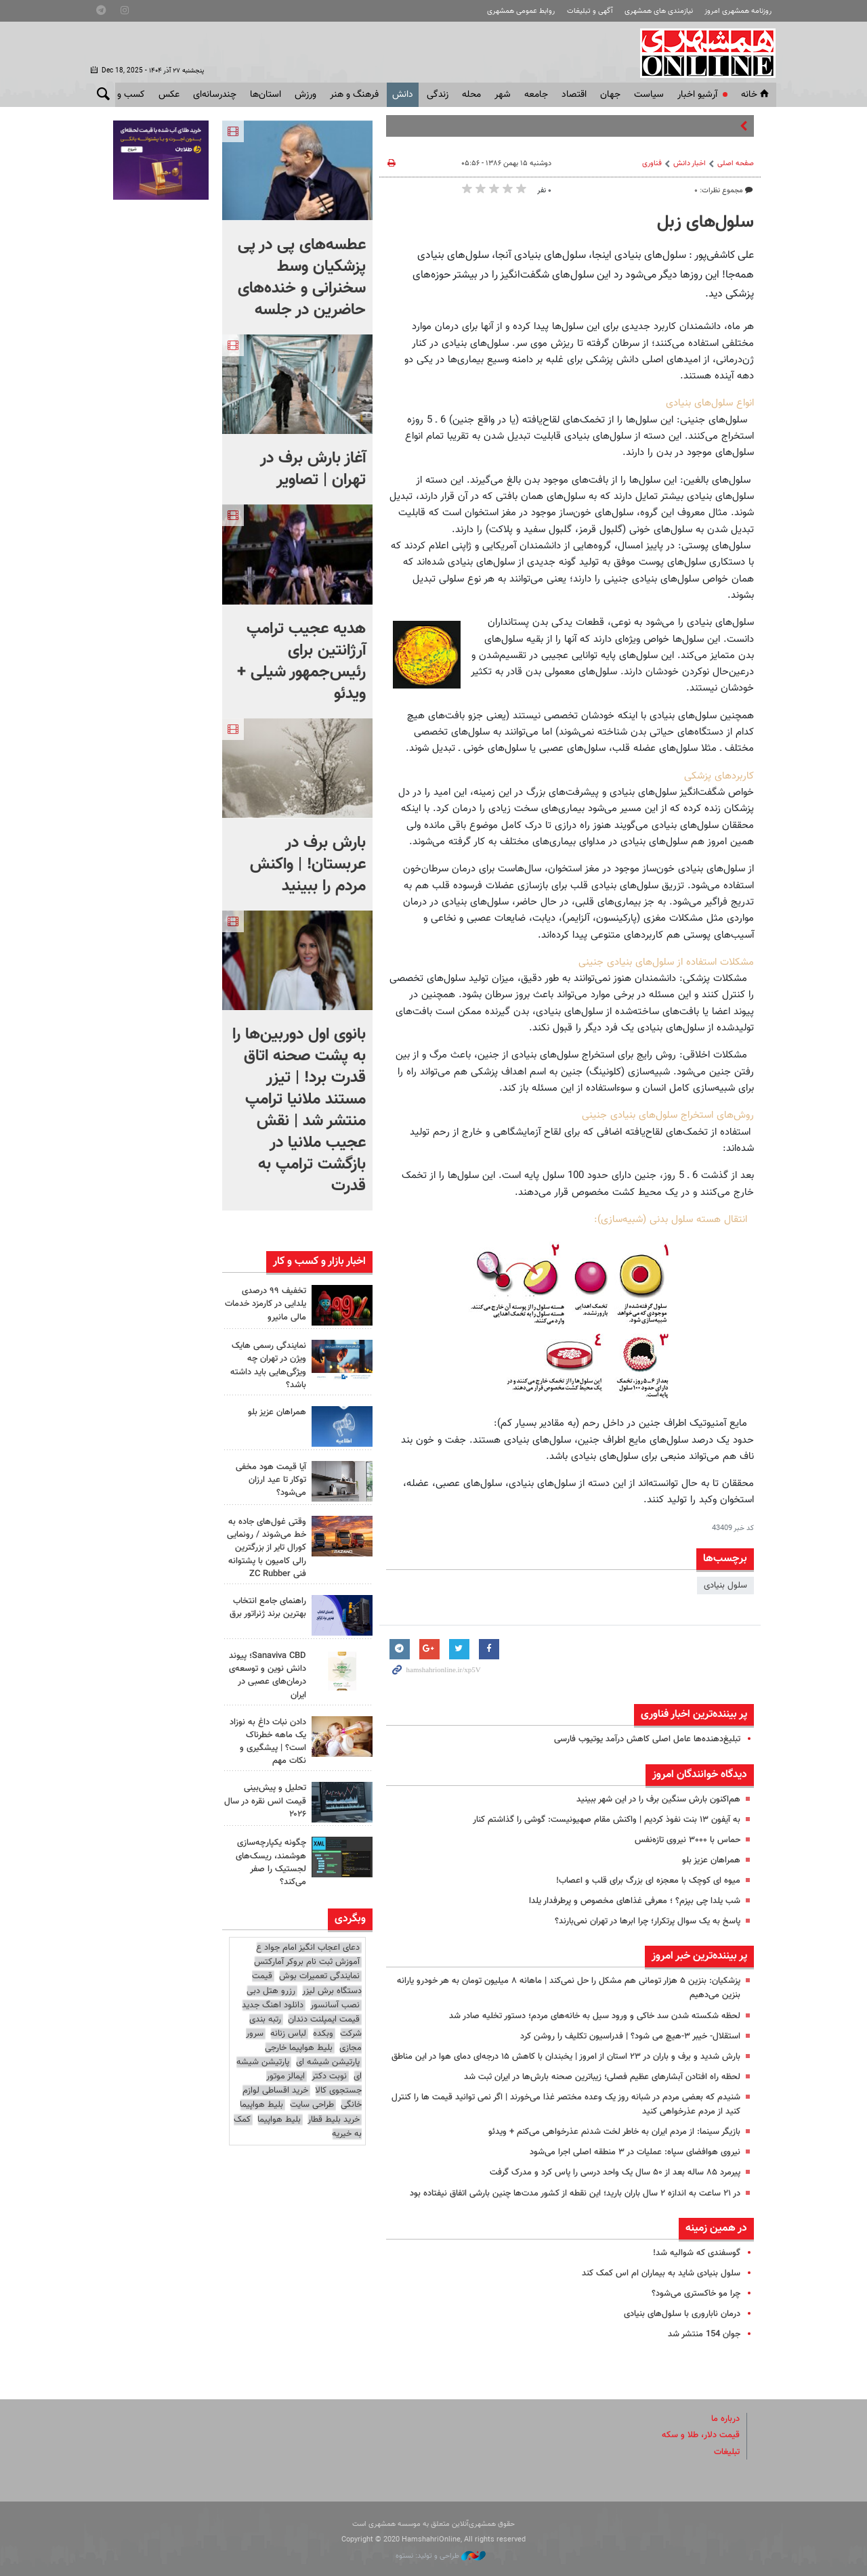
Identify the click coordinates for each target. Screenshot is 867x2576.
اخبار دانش (689, 163)
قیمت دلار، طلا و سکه (701, 2435)
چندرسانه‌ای (214, 94)
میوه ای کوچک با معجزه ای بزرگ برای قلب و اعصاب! (648, 1880)
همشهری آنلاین (701, 53)
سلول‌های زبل (705, 222)
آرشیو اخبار (697, 94)
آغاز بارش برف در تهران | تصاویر (313, 469)
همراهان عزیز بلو (711, 1860)
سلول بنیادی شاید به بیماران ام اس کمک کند (661, 2273)
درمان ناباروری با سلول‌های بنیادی (682, 2314)
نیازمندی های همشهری (659, 11)
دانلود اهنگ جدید (272, 2005)
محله (471, 94)
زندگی (437, 94)
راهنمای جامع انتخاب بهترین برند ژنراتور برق (268, 1607)
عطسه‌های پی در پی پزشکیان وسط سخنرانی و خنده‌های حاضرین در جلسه (302, 277)
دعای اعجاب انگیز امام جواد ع (308, 1948)
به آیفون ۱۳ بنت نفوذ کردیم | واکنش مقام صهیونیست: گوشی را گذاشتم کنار (606, 1820)
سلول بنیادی (725, 1585)
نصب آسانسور (335, 2005)
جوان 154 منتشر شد (704, 2334)
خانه (756, 94)
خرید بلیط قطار (334, 2119)
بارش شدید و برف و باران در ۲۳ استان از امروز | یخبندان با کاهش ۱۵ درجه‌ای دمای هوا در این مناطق (566, 2057)
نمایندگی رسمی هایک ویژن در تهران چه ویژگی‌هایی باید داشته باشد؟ (268, 1365)
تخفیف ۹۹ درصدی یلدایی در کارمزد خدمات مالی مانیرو (265, 1304)
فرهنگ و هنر (354, 94)
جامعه (536, 94)
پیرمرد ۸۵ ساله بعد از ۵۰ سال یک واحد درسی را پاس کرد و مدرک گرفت (615, 2172)
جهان (610, 94)
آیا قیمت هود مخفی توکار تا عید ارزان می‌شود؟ (271, 1480)
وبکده (323, 2033)
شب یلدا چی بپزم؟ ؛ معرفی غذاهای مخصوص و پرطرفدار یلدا (634, 1901)
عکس (168, 94)
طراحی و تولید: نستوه (441, 2556)
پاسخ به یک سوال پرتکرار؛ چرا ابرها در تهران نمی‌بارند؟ (647, 1921)
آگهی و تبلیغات (590, 11)
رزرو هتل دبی (271, 1991)
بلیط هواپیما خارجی (299, 2048)
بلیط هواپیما (261, 2105)
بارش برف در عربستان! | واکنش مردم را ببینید (308, 864)
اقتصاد (574, 94)
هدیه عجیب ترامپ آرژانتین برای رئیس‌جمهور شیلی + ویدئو (301, 661)
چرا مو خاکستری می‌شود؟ (696, 2293)
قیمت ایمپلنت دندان (324, 2019)
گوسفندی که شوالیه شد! (696, 2253)
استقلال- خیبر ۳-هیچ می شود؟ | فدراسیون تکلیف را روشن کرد (630, 2036)
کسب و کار (124, 94)
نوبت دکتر (329, 2076)
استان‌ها (265, 94)
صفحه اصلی (735, 163)
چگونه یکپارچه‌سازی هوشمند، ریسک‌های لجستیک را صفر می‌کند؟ (271, 1862)
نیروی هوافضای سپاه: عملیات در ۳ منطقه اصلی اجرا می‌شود (635, 2152)
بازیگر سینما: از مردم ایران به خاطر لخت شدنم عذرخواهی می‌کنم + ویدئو (614, 2132)
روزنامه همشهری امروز (737, 11)
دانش (402, 94)
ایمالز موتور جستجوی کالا (314, 2083)
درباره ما (725, 2419)
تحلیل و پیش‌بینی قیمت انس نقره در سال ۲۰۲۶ (265, 1800)
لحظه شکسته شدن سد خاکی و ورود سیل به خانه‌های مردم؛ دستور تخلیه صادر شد (594, 2016)
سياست (649, 94)
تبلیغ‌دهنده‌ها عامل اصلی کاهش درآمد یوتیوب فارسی (647, 1739)
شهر (502, 94)
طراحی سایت (312, 2105)
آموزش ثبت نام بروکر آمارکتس (307, 1962)
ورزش (305, 94)
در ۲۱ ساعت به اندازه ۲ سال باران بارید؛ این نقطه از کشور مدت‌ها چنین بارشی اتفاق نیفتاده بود (575, 2193)
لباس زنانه (288, 2033)
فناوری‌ (652, 163)
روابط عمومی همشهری (521, 11)
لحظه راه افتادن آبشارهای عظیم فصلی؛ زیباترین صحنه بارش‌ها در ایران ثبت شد (602, 2077)
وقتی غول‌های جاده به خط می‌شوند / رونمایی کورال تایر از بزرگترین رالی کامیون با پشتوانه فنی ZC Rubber (266, 1548)
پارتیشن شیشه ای (328, 2062)
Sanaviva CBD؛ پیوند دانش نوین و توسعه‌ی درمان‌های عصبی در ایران (267, 1675)
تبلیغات (727, 2452)
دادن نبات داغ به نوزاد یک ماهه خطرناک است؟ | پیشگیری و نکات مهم (268, 1742)
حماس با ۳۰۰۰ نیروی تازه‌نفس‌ (687, 1840)
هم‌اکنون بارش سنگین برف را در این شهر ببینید (658, 1799)
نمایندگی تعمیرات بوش (319, 1976)
